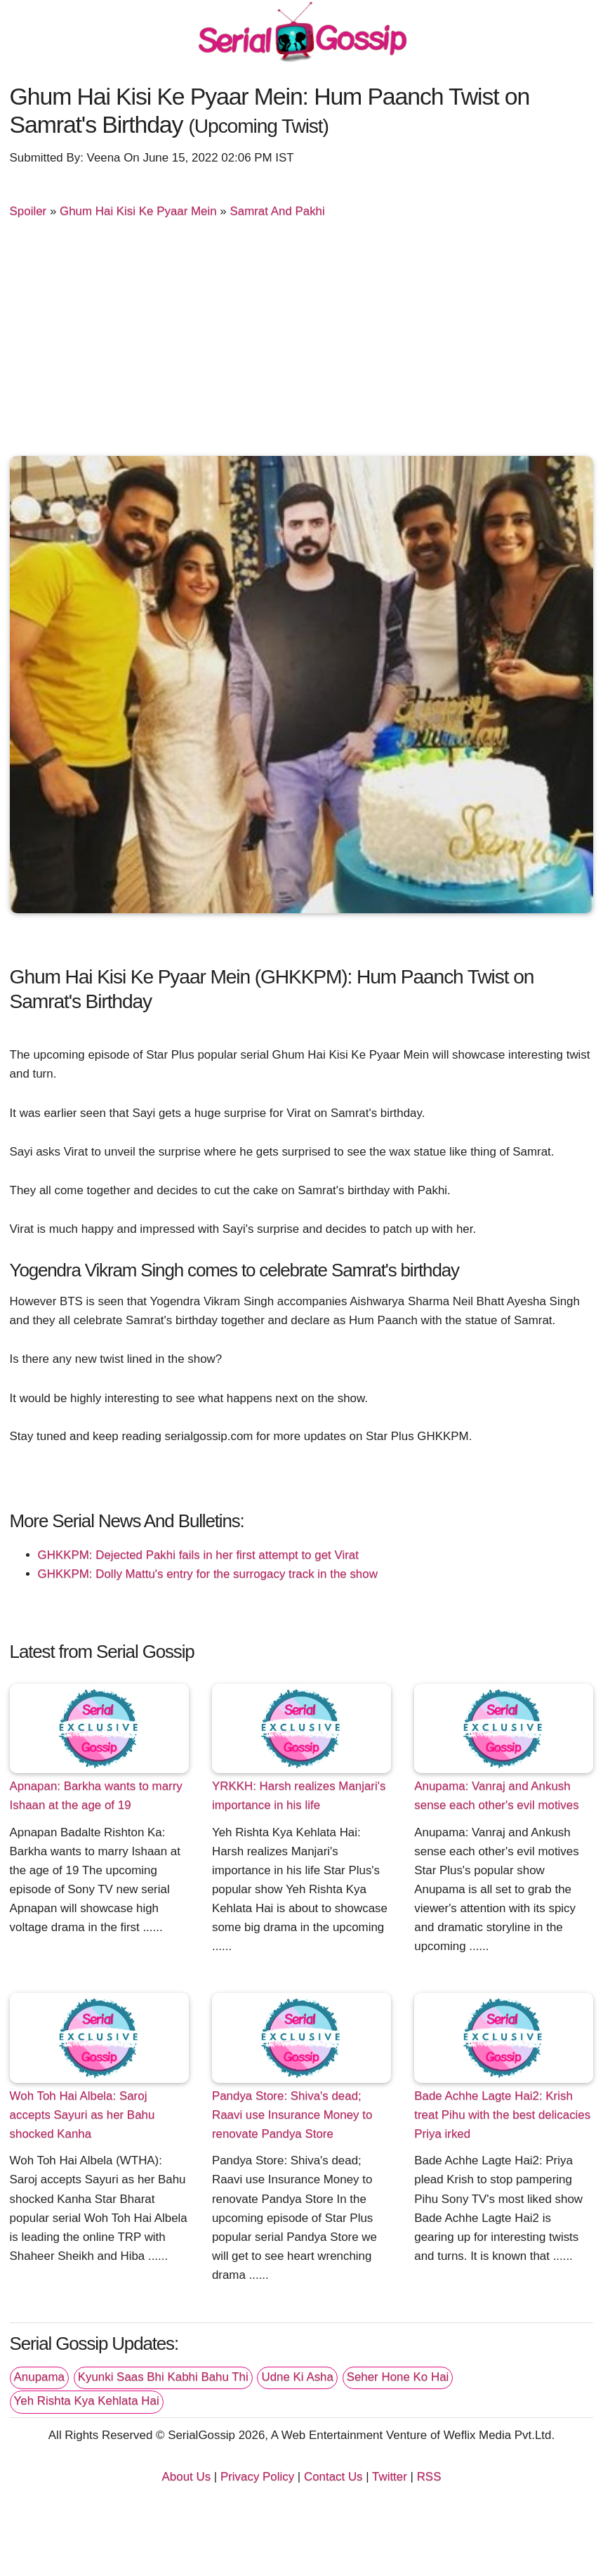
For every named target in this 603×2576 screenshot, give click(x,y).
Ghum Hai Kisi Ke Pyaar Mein (138, 211)
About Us (186, 2476)
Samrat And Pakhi (277, 211)
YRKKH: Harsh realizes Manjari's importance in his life (299, 1795)
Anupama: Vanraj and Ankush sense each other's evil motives (496, 1795)
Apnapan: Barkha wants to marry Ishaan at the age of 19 (96, 1795)
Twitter (389, 2476)
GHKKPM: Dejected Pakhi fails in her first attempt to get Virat (198, 1555)
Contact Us (333, 2476)
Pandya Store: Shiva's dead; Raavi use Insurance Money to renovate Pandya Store (292, 2114)
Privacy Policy (257, 2476)
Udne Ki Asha (297, 2377)
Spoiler (28, 211)
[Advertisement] (302, 343)
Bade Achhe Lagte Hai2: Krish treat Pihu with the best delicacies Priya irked (502, 2114)
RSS (429, 2476)
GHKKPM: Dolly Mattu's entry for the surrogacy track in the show (208, 1574)
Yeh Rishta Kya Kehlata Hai (86, 2400)
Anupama (39, 2377)
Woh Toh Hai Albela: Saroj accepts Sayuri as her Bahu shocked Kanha (82, 2114)
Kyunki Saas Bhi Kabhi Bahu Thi (163, 2377)
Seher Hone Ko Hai (398, 2377)
